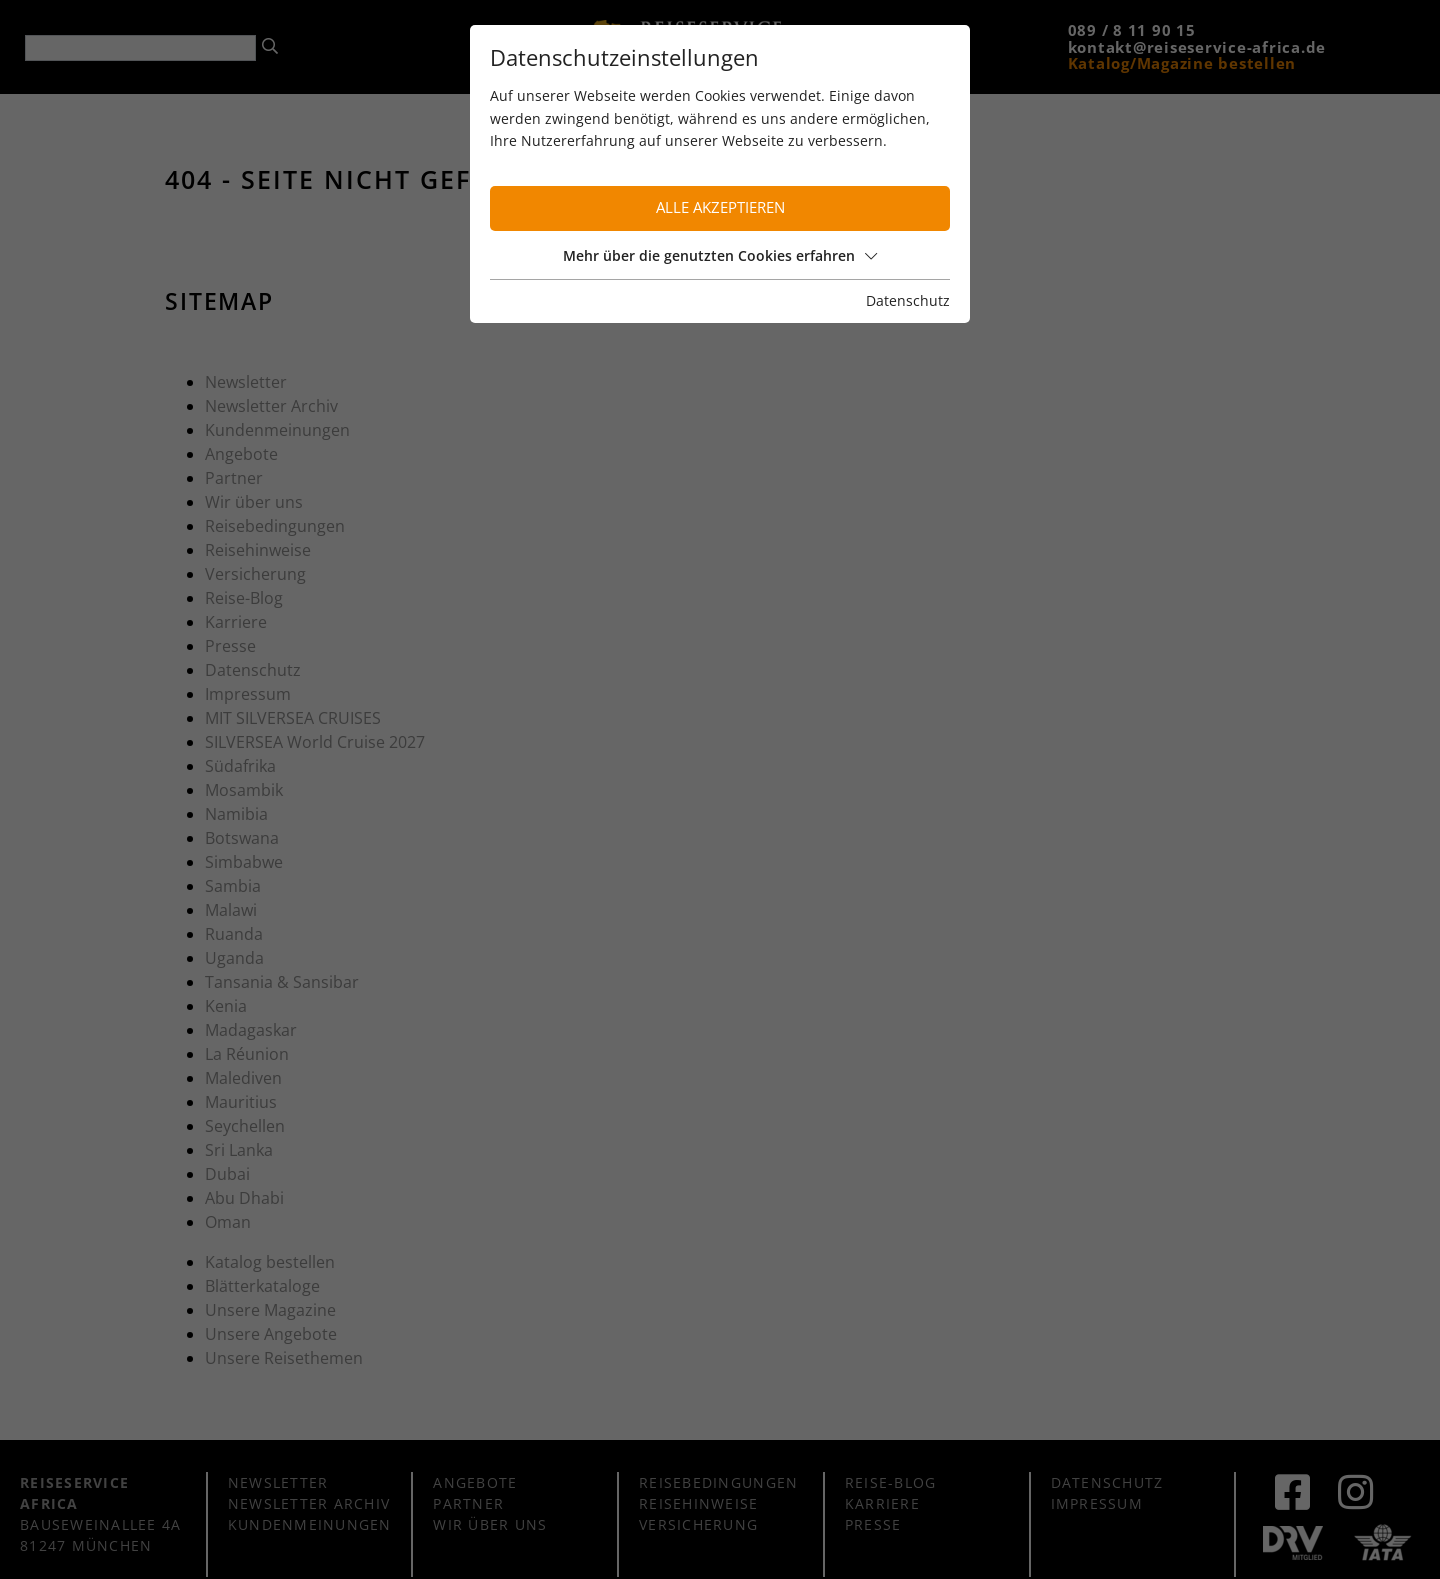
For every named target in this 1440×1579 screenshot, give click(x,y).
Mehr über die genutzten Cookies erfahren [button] (720, 255)
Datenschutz (908, 300)
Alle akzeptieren (720, 207)
